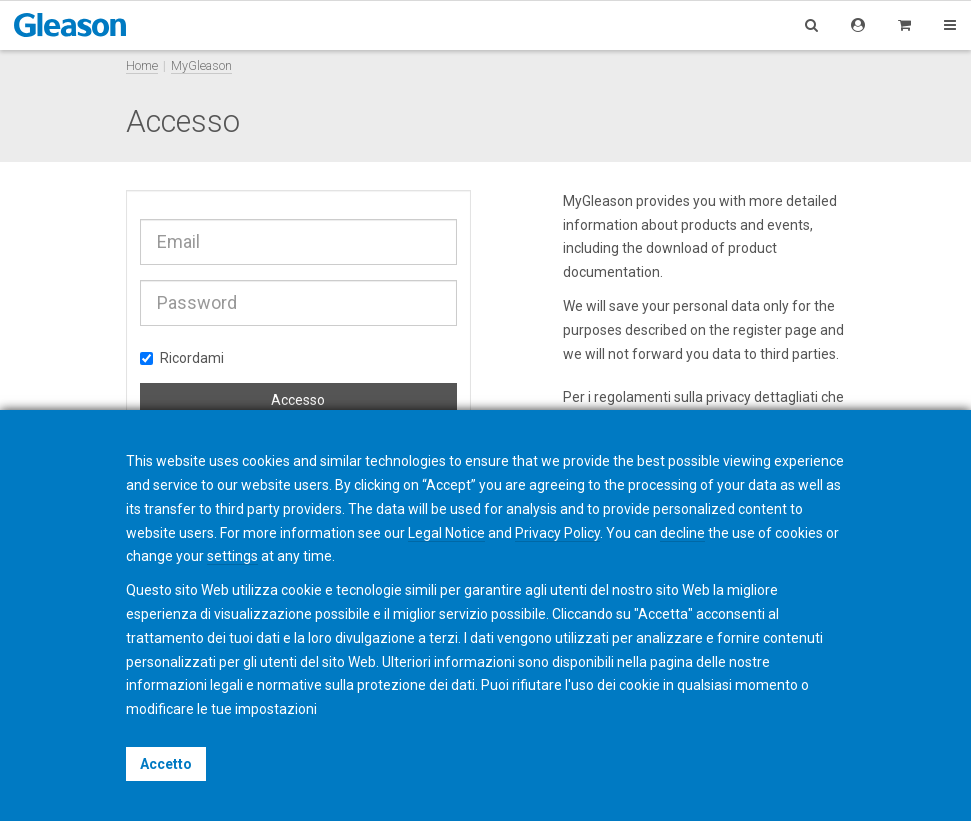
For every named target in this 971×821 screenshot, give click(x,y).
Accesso (298, 400)
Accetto (166, 764)
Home (142, 65)
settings (232, 556)
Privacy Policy (557, 533)
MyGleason (201, 65)
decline (682, 533)
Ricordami (182, 358)
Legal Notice (446, 533)
